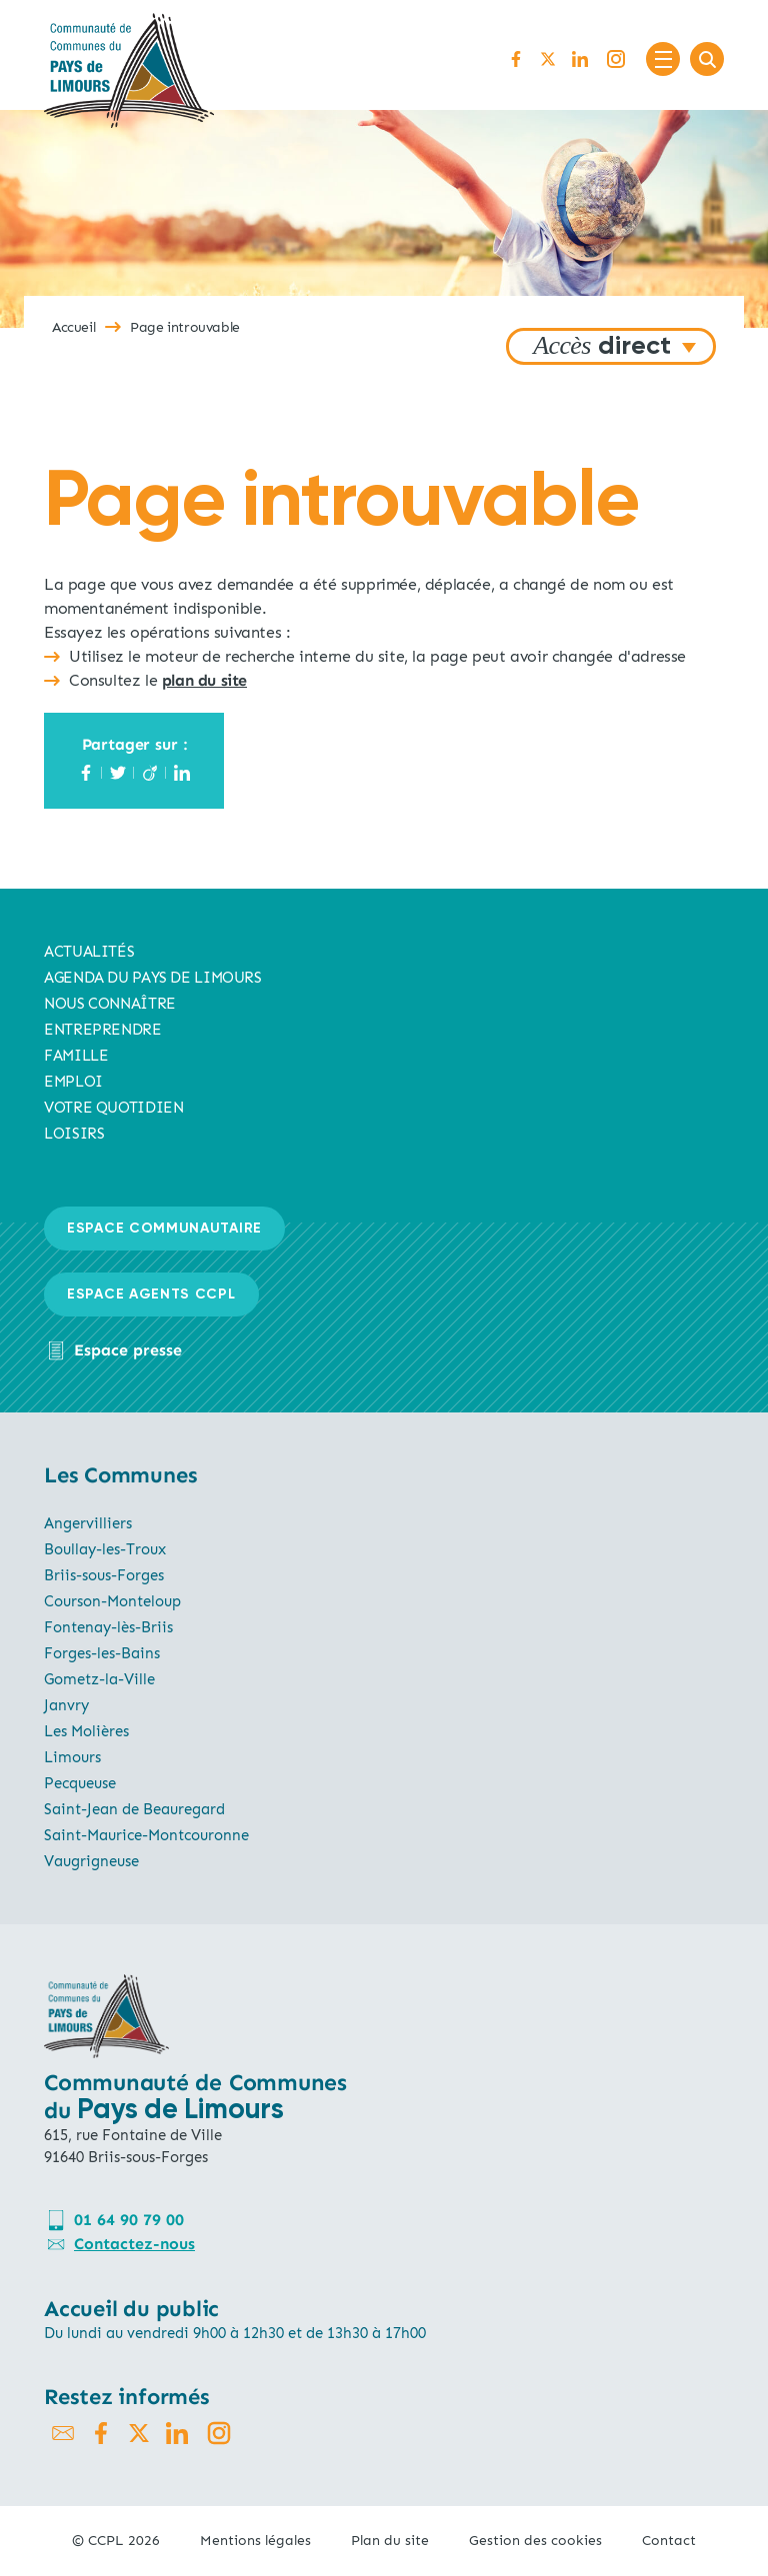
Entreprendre (103, 1030)
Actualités (89, 952)
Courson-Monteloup (112, 1601)
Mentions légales (255, 2540)
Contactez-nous (134, 2243)
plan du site (204, 680)
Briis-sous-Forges (104, 1575)
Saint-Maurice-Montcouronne (146, 1835)
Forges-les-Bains (102, 1653)
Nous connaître (110, 1004)
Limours (72, 1757)
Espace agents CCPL (151, 1294)
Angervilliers (88, 1523)
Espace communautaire (164, 1229)
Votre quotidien (113, 1108)
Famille (76, 1056)
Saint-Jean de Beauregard (134, 1809)
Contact (669, 2540)
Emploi (73, 1082)
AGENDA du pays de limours (153, 978)
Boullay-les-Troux (105, 1549)
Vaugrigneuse (91, 1861)
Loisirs (74, 1134)
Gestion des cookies (535, 2540)
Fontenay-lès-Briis (108, 1627)
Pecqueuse (80, 1783)
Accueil (73, 327)
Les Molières (86, 1731)
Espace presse (128, 1349)
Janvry (66, 1705)
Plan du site (390, 2540)
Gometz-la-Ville (99, 1679)
